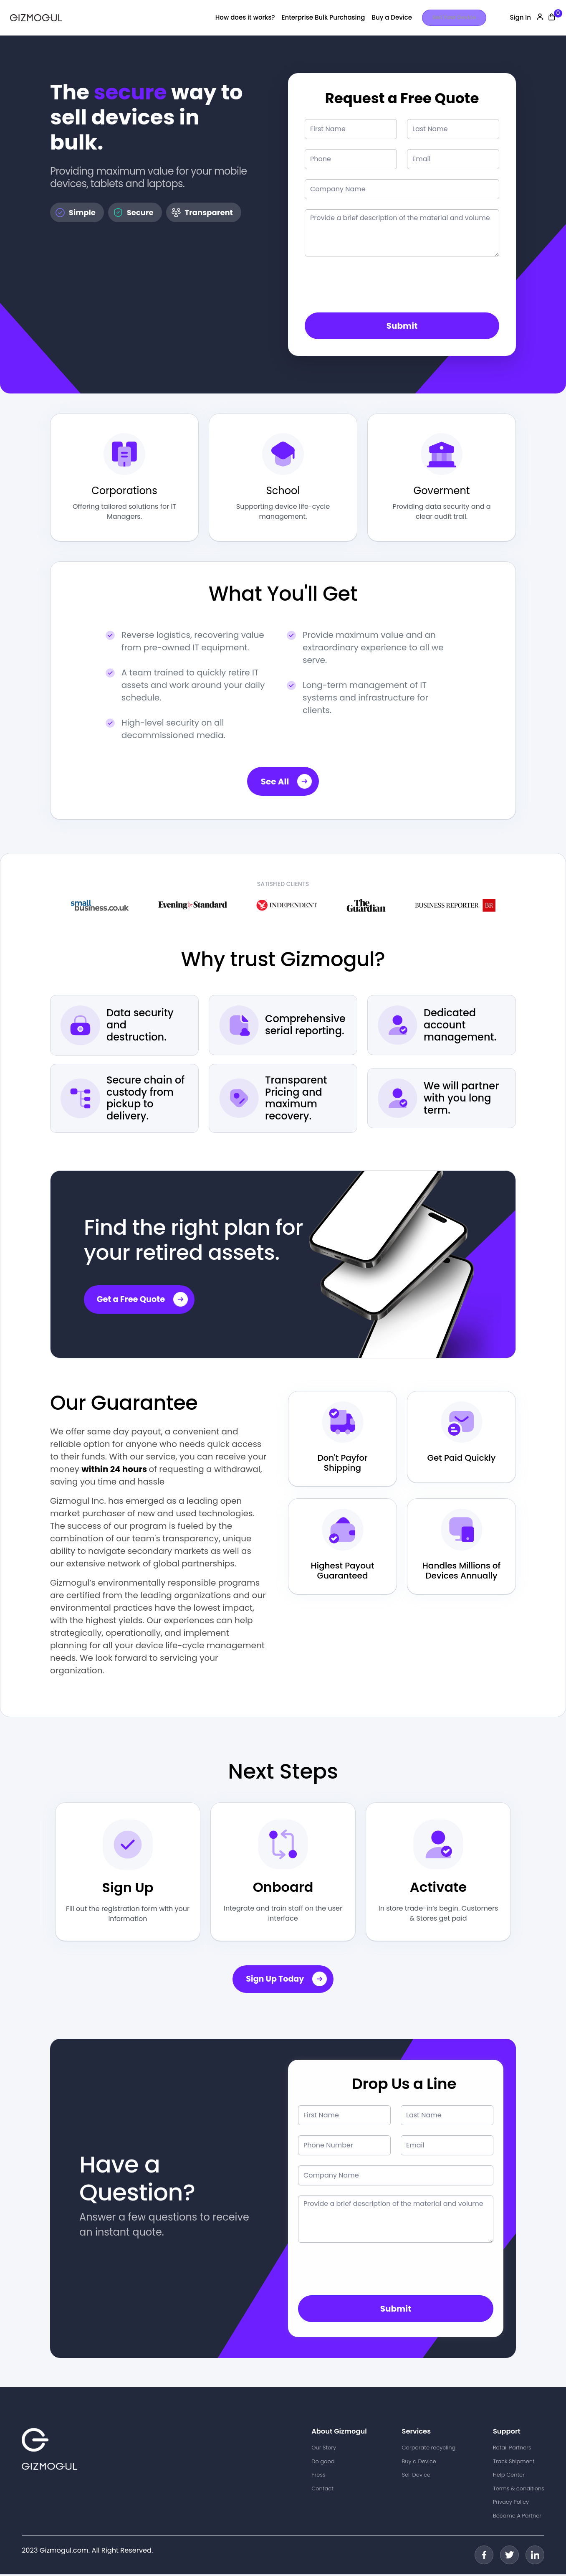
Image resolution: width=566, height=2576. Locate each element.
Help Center (509, 2476)
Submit (402, 326)
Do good (322, 2463)
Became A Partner (517, 2517)
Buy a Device (391, 17)
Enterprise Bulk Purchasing (323, 17)
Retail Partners (512, 2449)
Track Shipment (514, 2463)
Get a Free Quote (144, 1300)
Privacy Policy (511, 2503)
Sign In (520, 17)
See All (286, 782)
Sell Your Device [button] (454, 17)
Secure (133, 212)
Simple (75, 212)
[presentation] (368, 286)
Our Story (323, 2449)
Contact (322, 2490)
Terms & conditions (518, 2490)
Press (318, 2476)
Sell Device (416, 2476)
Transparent (202, 212)
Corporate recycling (429, 2449)
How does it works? (245, 17)
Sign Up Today (286, 1980)
